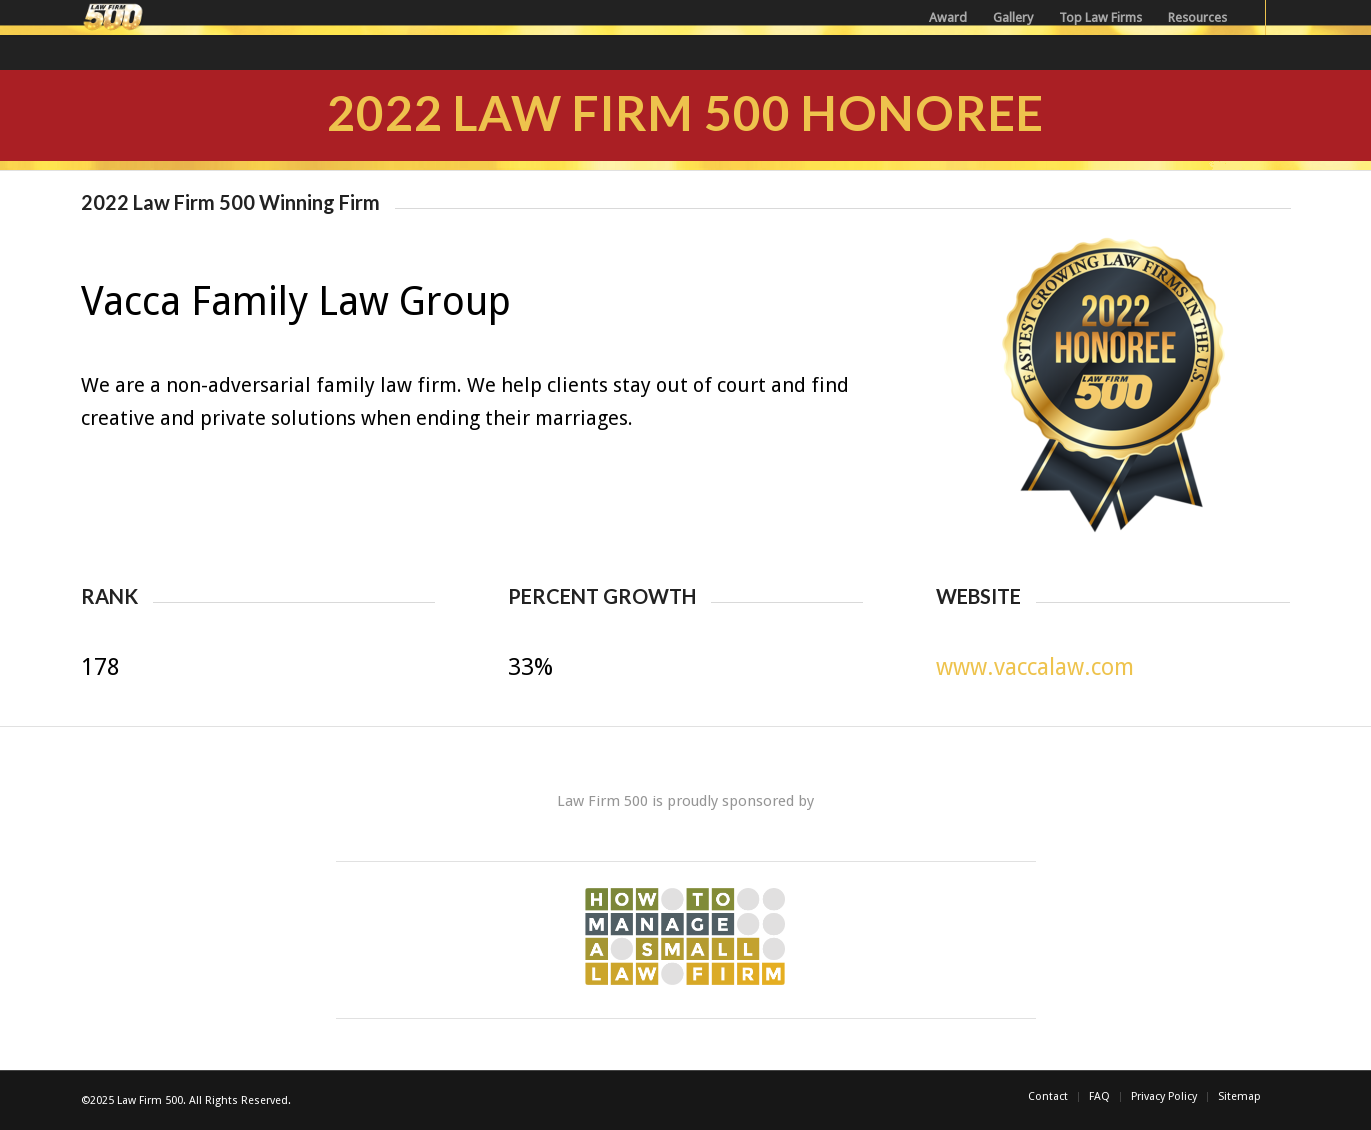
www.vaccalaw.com (1035, 667)
